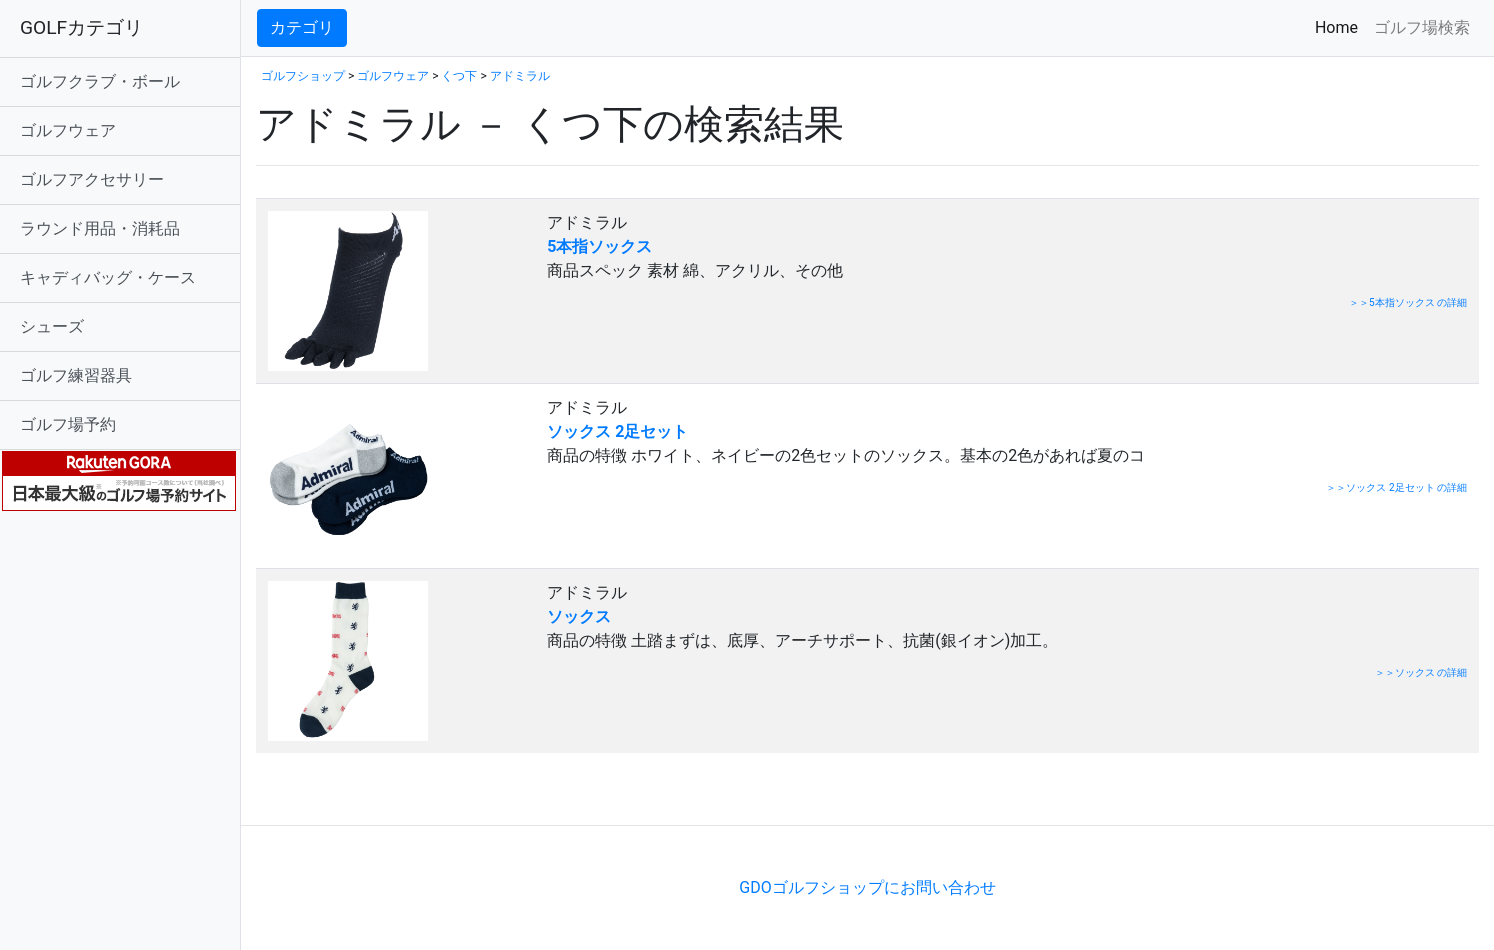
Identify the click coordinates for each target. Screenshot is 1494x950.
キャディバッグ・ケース (108, 277)
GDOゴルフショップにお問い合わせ (867, 887)
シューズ (52, 326)
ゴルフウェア (68, 130)
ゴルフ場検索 (1422, 27)
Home (1340, 26)
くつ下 (459, 76)
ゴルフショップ (303, 76)
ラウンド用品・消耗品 (100, 228)
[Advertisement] (490, 794)
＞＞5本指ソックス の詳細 (1408, 302)
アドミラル (520, 76)
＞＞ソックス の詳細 (1421, 672)
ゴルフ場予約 (68, 424)
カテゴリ (302, 27)
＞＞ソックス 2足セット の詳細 (1396, 487)
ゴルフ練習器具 (76, 375)
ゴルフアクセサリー (92, 179)
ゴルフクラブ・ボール (100, 81)
